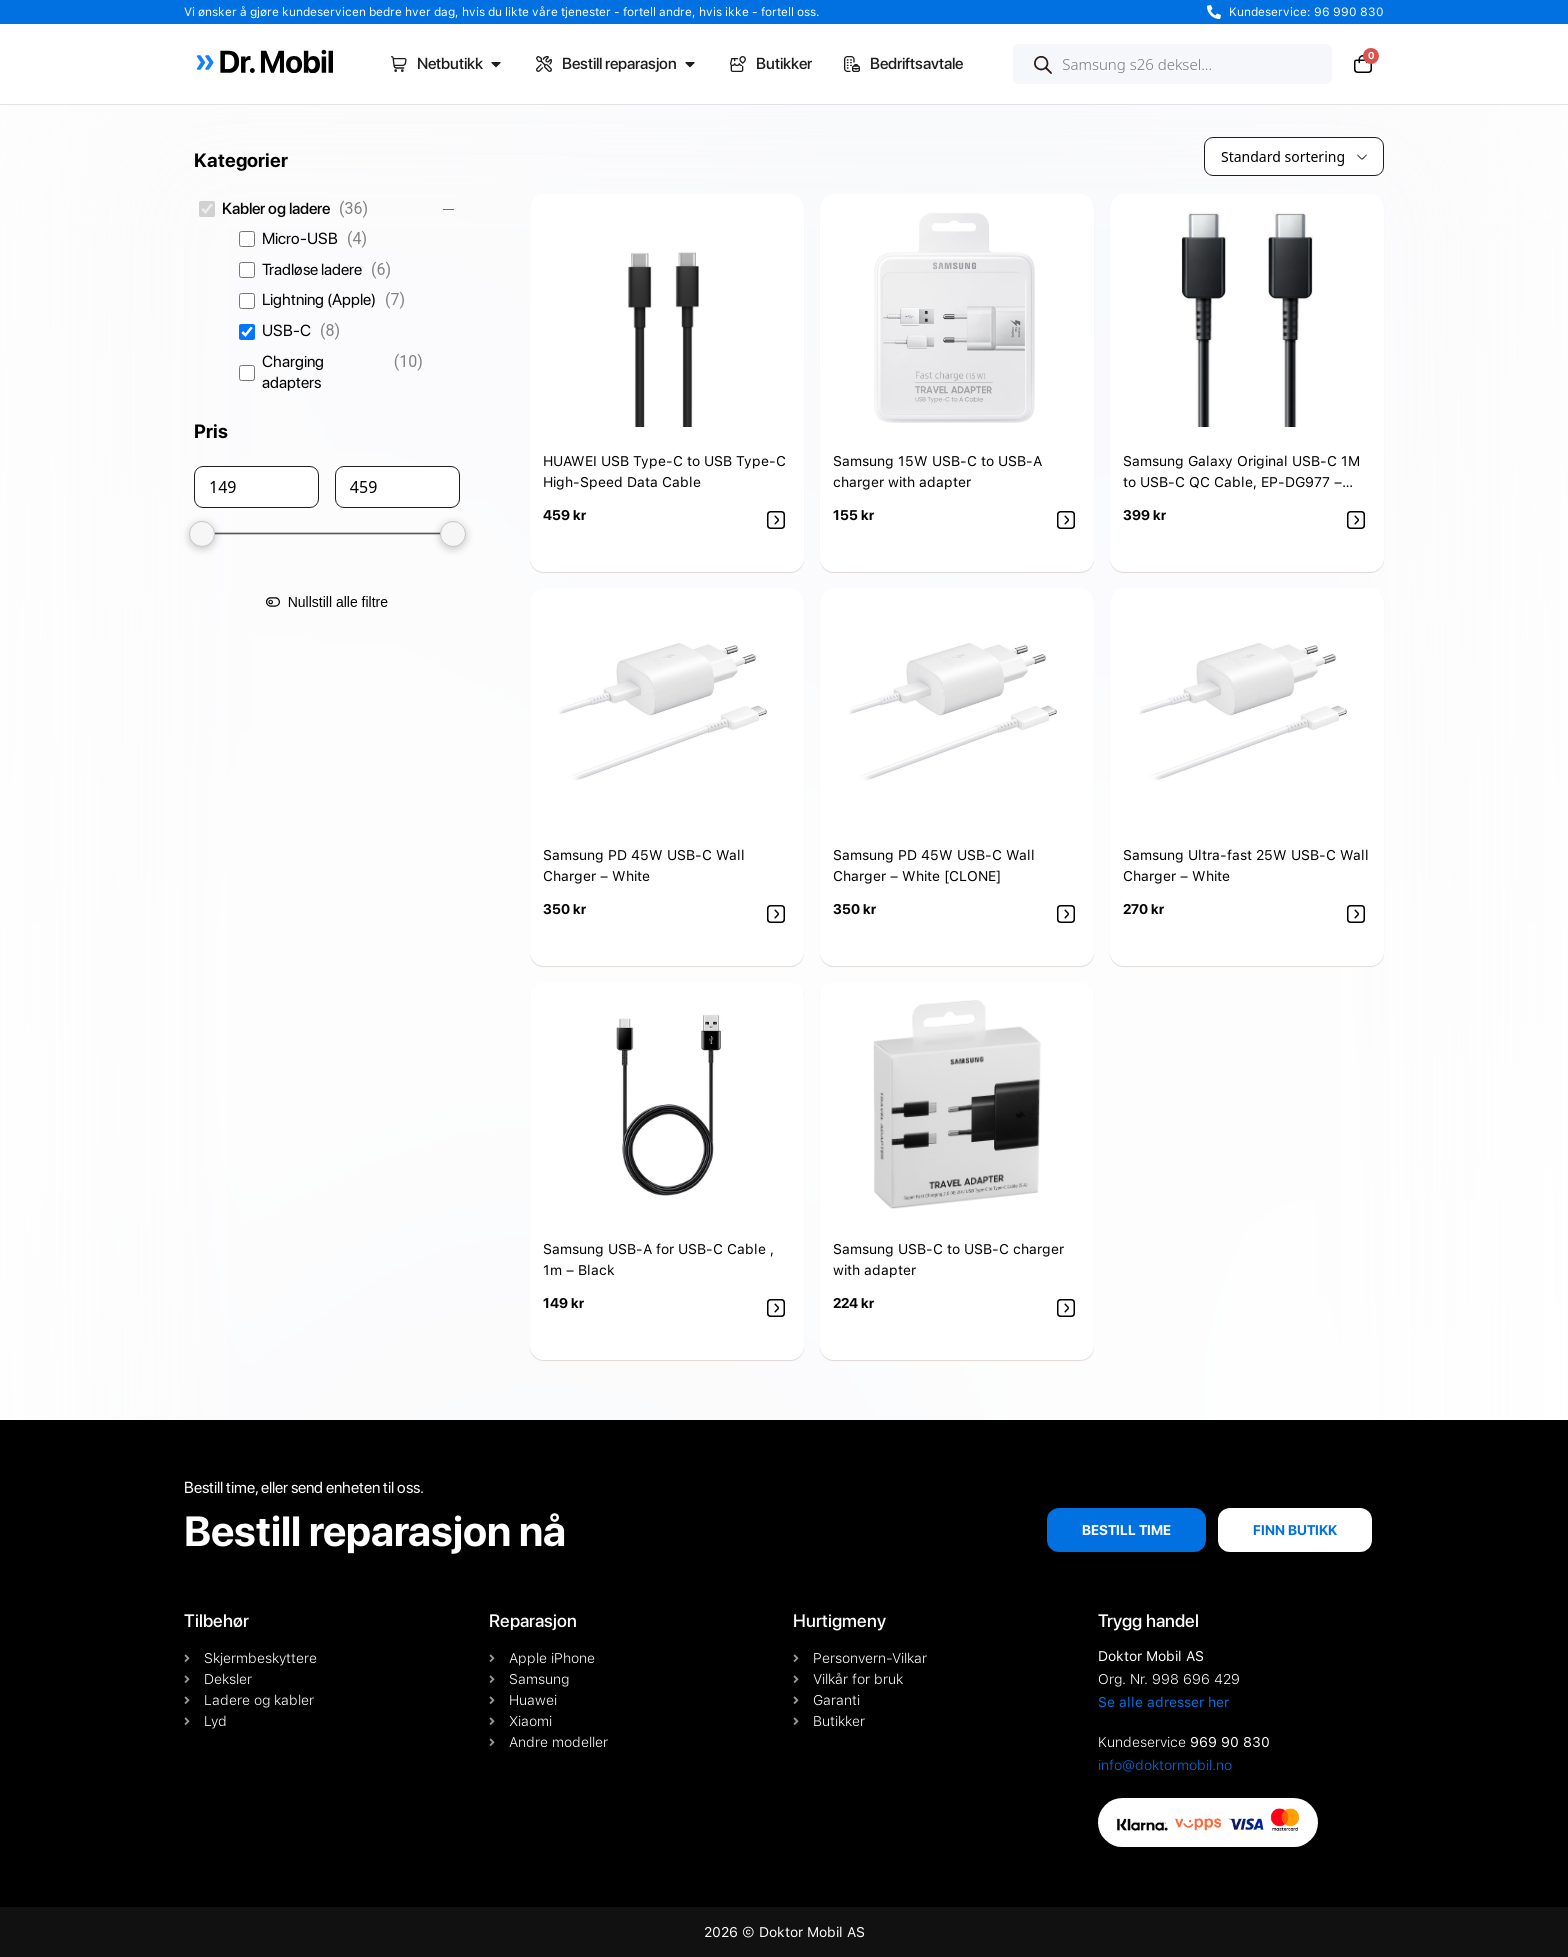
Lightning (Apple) (319, 299)
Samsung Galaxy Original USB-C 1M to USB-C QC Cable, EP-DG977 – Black (1241, 482)
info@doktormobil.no (1165, 1765)
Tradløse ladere (312, 269)
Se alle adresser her (1163, 1702)
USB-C (286, 330)
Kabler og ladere (276, 208)
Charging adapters (293, 372)
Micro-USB (300, 238)
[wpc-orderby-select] (1294, 156)
